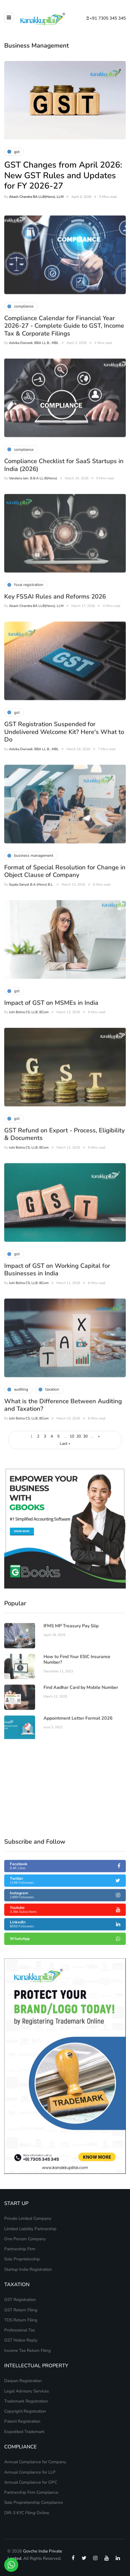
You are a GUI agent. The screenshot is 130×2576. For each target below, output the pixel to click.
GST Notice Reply (20, 2340)
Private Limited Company (27, 2218)
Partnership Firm (19, 2249)
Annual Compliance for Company (35, 2462)
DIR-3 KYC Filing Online (26, 2513)
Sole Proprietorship (22, 2259)
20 (78, 1436)
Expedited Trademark (24, 2431)
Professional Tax (19, 2330)
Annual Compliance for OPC (30, 2482)
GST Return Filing (20, 2310)
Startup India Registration (28, 2269)
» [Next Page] (99, 1436)
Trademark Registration (26, 2401)
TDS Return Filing (20, 2320)
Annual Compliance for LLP (30, 2472)
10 (72, 1436)
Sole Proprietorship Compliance (33, 2502)
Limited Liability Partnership (30, 2229)
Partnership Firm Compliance (31, 2492)
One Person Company (25, 2239)
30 (85, 1436)
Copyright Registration (25, 2411)
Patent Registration (22, 2421)
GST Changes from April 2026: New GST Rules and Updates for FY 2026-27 (63, 175)
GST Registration (20, 2299)
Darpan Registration (23, 2381)
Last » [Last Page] (65, 1443)
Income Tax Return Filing (27, 2350)
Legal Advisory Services (26, 2391)
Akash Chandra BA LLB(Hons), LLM (36, 196)
